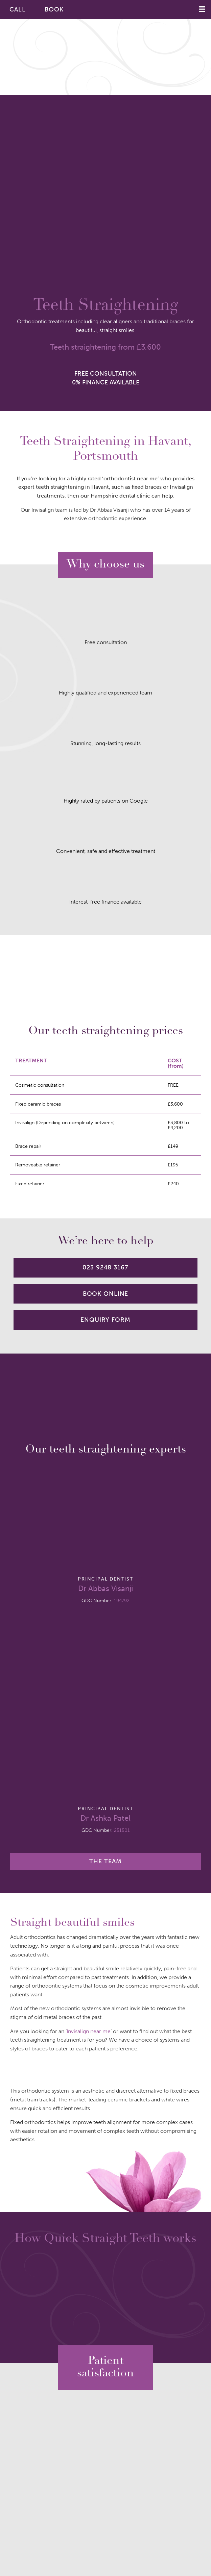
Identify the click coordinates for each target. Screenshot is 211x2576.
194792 (122, 1600)
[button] (190, 9)
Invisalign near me (89, 2031)
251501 (122, 1830)
